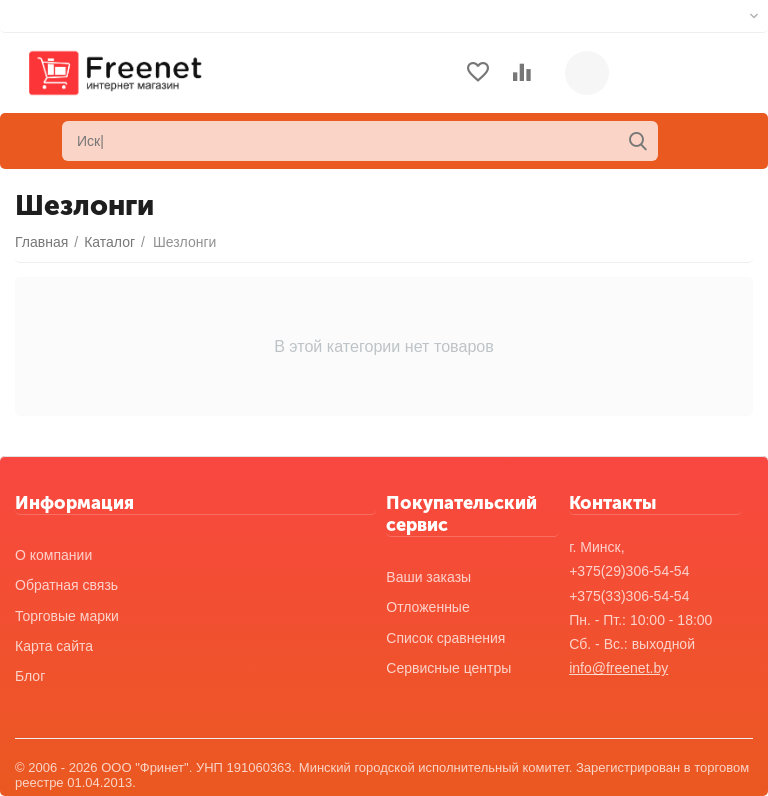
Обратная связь (66, 585)
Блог (30, 676)
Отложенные (427, 607)
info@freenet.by (618, 668)
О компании (53, 555)
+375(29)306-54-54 (629, 571)
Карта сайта (54, 646)
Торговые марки (67, 616)
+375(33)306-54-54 (629, 596)
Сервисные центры (448, 668)
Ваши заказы (428, 577)
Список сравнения (445, 638)
